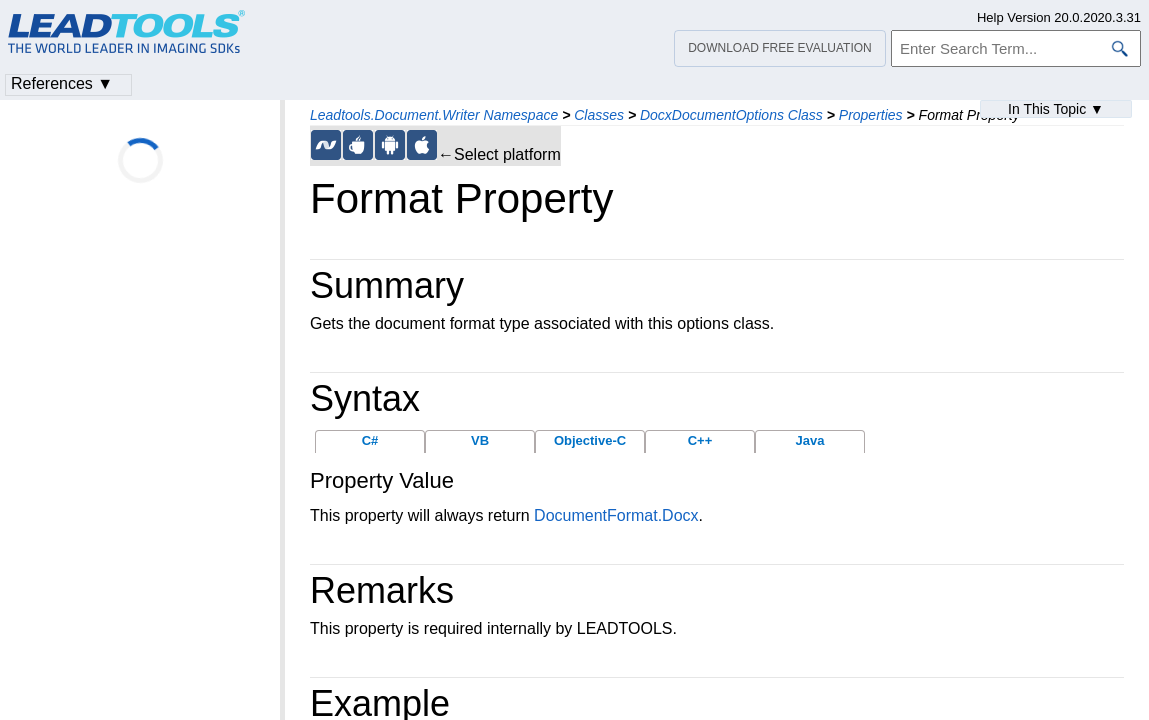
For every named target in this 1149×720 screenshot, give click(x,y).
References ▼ (62, 83)
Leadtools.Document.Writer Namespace (434, 115)
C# (370, 440)
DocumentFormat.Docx (616, 515)
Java (810, 440)
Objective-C (590, 440)
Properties (871, 115)
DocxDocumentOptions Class (731, 115)
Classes (599, 115)
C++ (700, 440)
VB (480, 440)
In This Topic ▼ (1056, 109)
